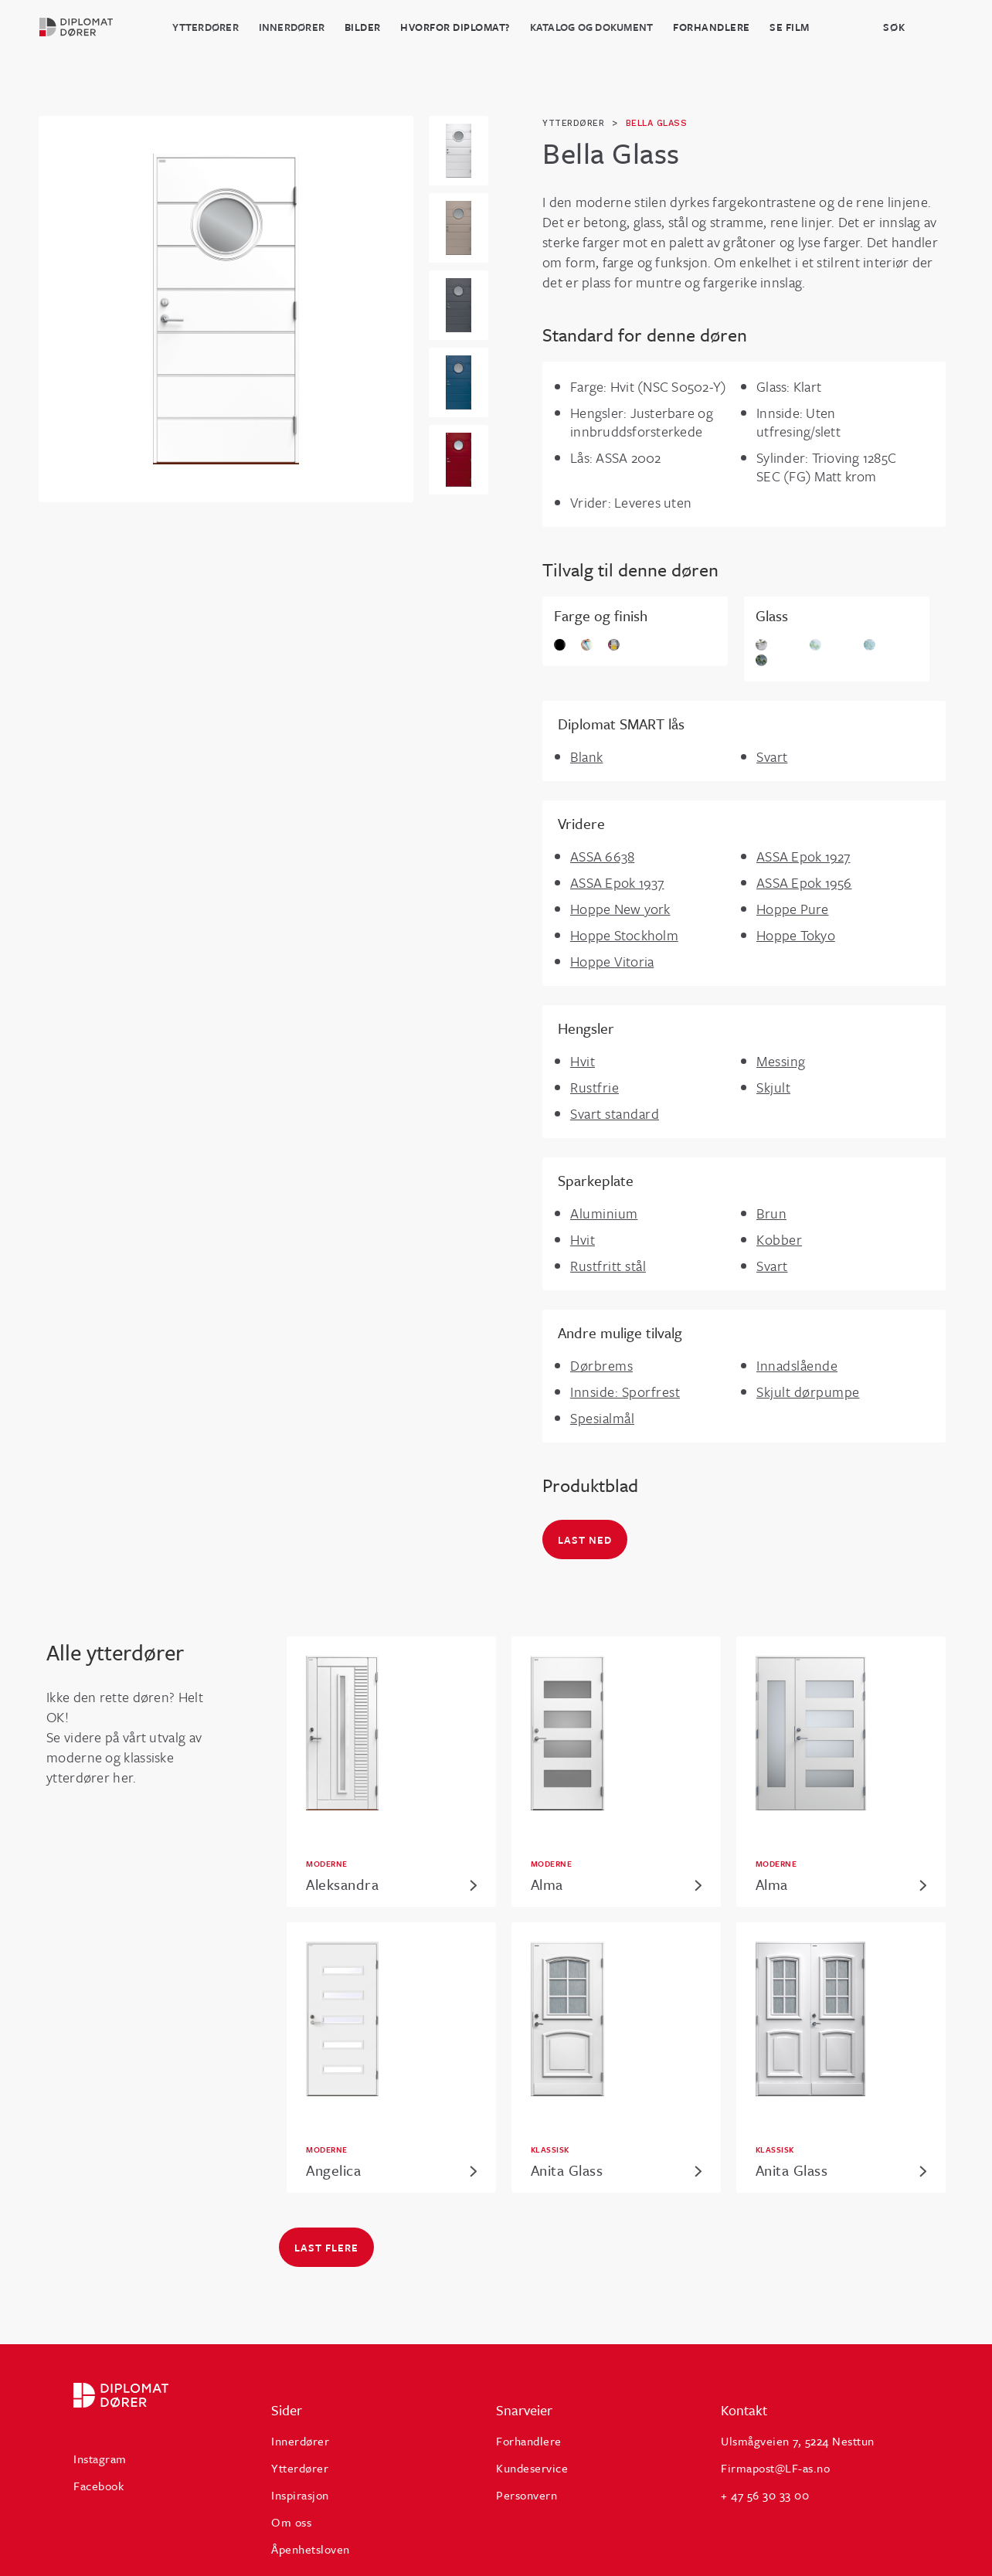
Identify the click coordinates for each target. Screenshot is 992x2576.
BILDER (363, 27)
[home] (85, 27)
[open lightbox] (226, 309)
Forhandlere (711, 27)
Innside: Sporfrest (625, 1391)
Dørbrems (601, 1365)
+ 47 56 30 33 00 (765, 2495)
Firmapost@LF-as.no (775, 2468)
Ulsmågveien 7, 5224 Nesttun (798, 2441)
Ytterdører (205, 27)
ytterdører (573, 123)
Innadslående (796, 1365)
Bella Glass (657, 123)
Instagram (100, 2458)
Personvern (526, 2495)
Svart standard (614, 1113)
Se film (789, 27)
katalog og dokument (592, 27)
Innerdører (292, 27)
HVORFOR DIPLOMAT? (455, 27)
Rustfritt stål (608, 1266)
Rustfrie (594, 1087)
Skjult (773, 1087)
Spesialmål (602, 1418)
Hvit (582, 1061)
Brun (771, 1213)
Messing (781, 1061)
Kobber (779, 1239)
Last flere (326, 2247)
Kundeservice (532, 2468)
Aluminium (604, 1213)
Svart (772, 756)
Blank (586, 756)
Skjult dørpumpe (808, 1391)
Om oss (291, 2522)
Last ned (585, 1540)
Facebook (98, 2485)
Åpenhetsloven (310, 2549)
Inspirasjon (300, 2495)
